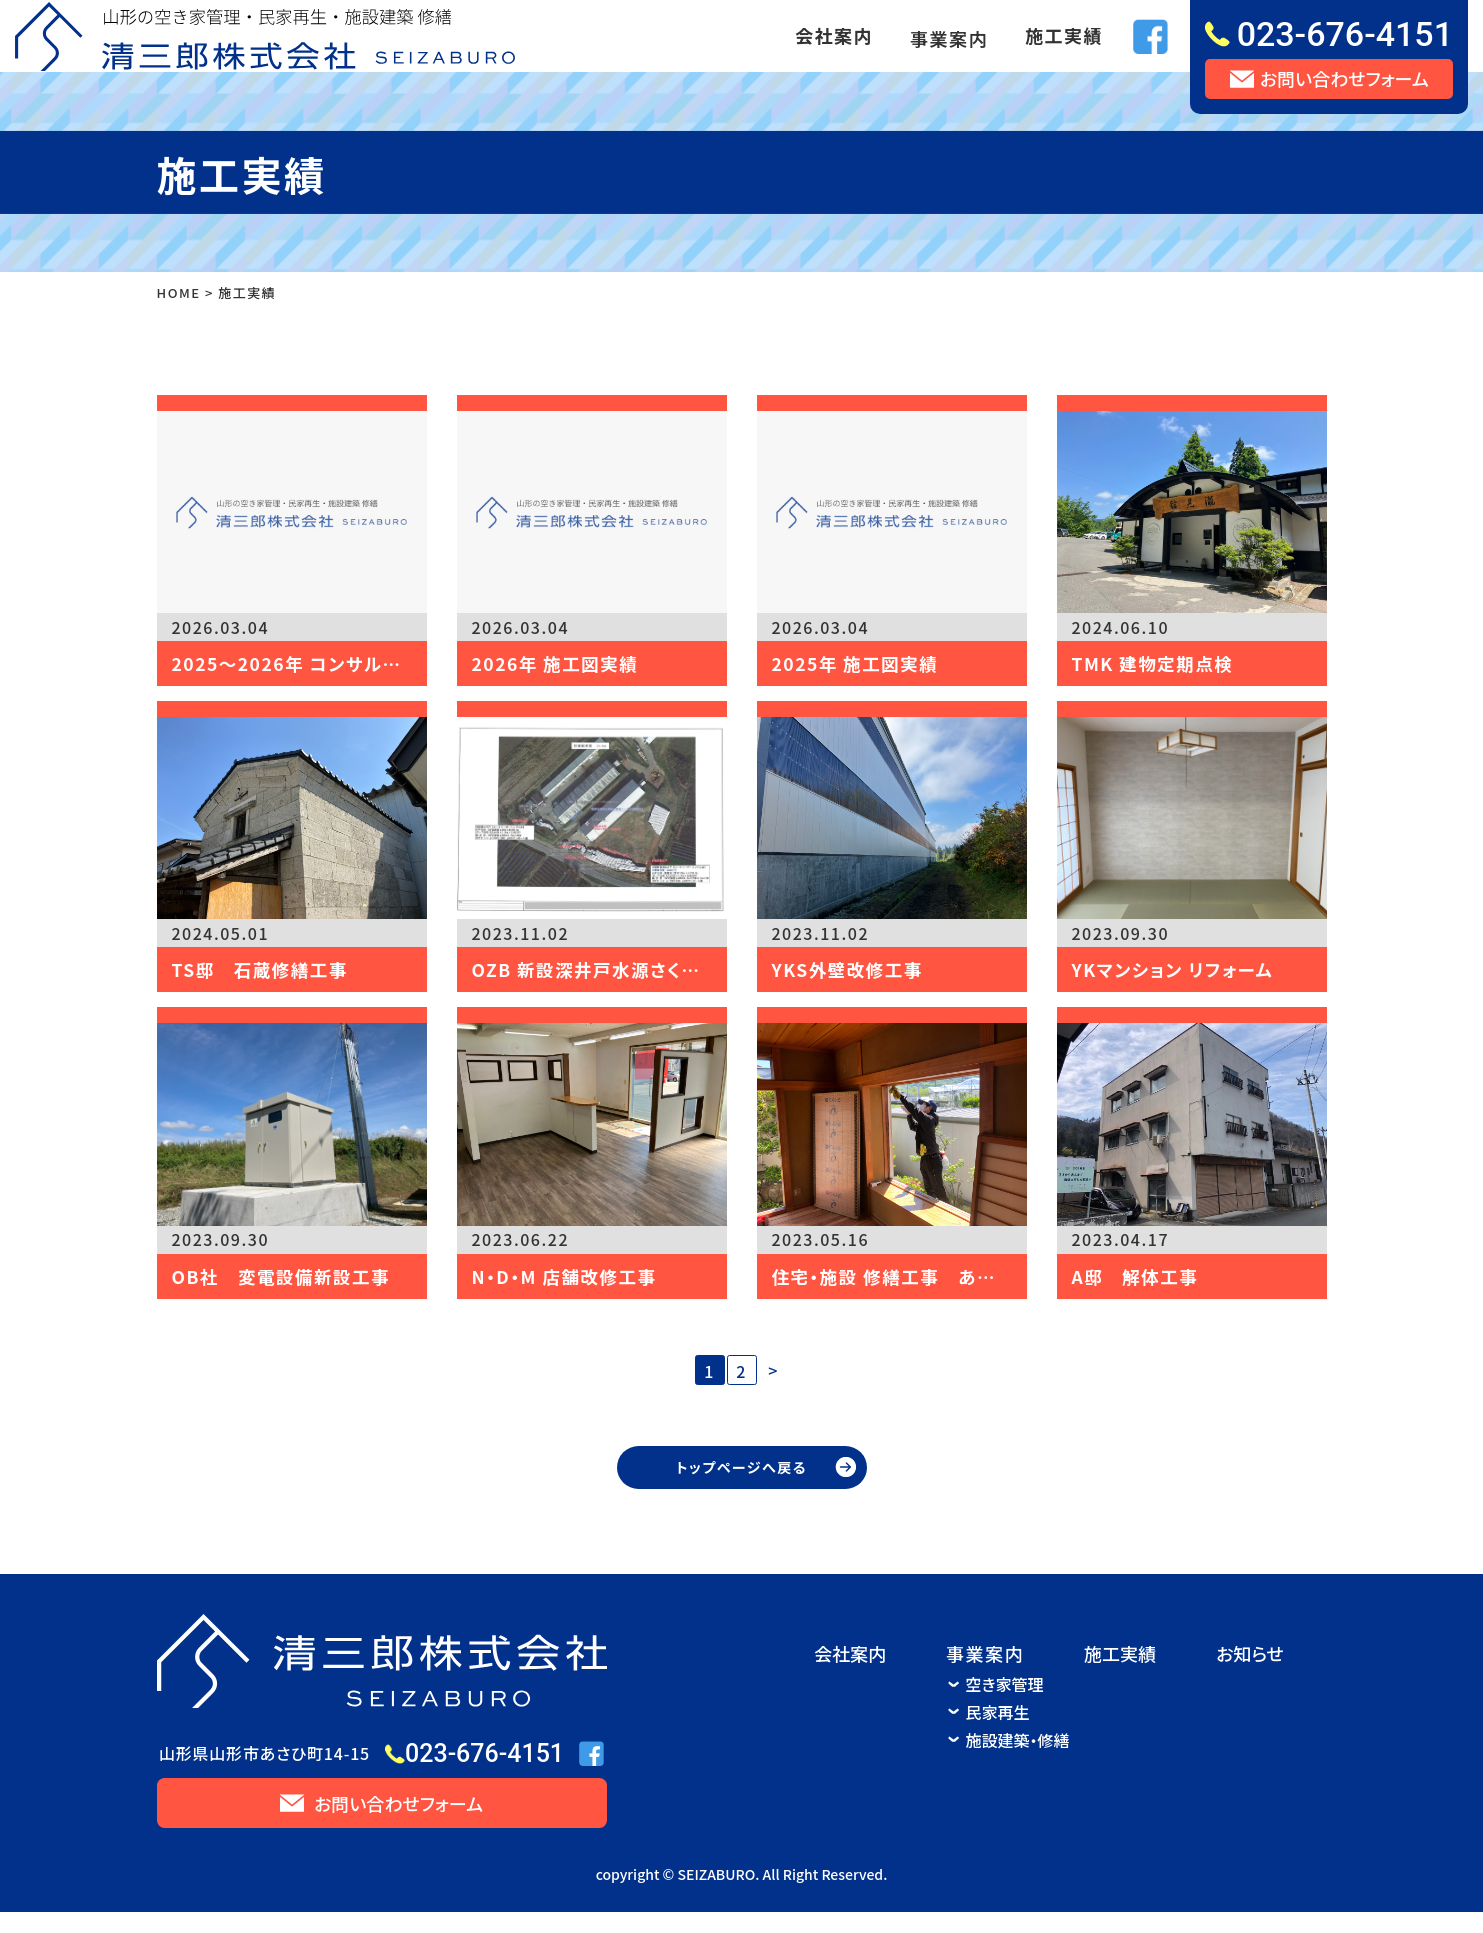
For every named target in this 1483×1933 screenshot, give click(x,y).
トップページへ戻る (741, 1488)
